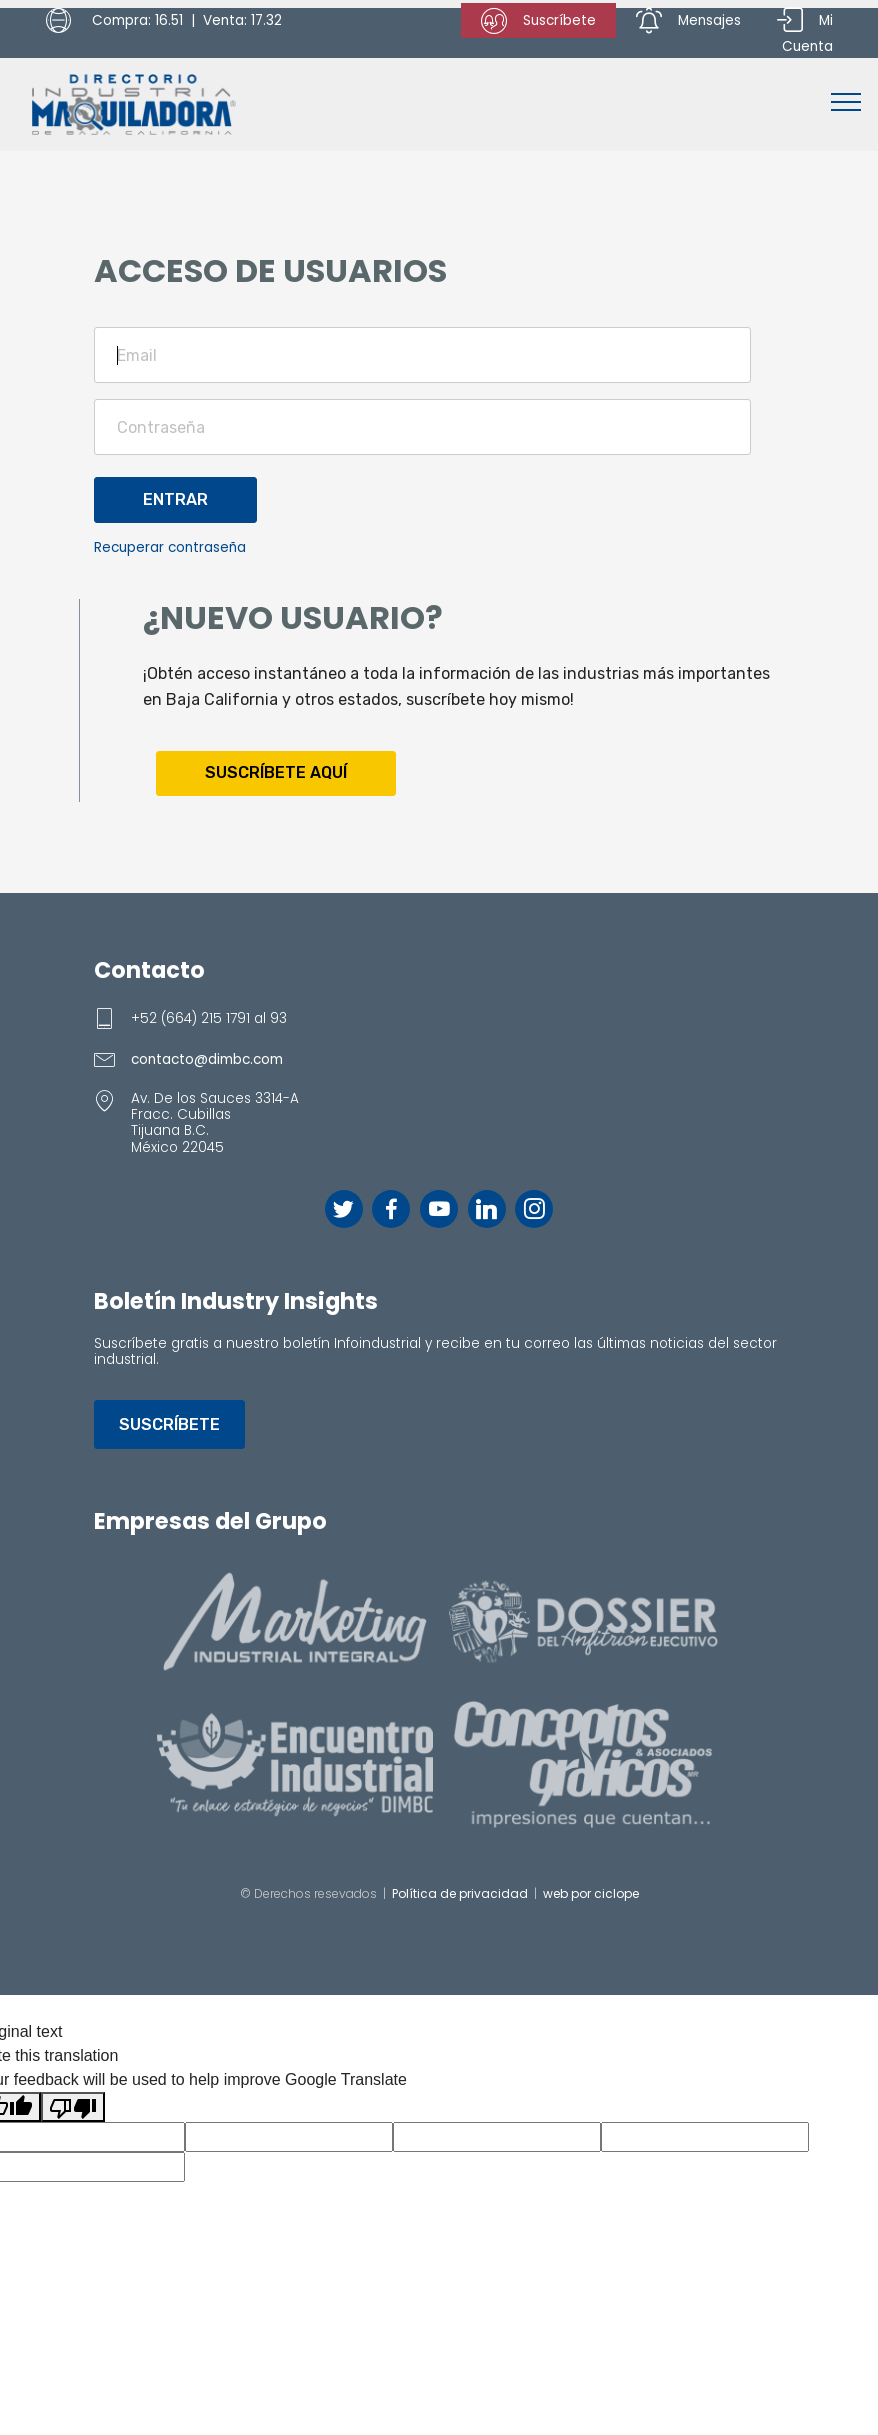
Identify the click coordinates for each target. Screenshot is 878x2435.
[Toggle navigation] (846, 101)
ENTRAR (175, 499)
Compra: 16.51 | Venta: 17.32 (164, 21)
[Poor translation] (73, 2107)
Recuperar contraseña (170, 547)
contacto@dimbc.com (207, 1059)
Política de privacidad (460, 1893)
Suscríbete (538, 21)
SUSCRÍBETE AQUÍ (276, 772)
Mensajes (688, 21)
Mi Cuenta (805, 32)
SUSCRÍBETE (169, 1424)
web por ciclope (591, 1893)
